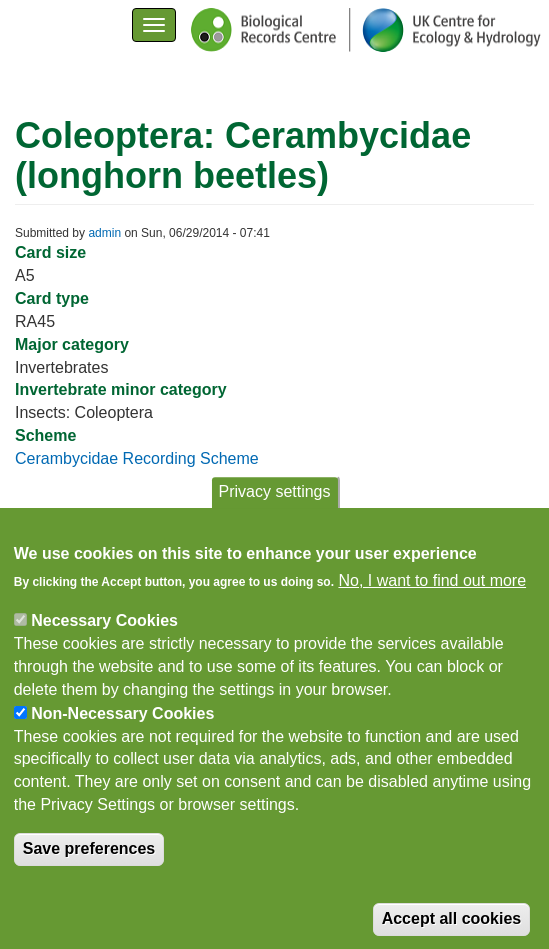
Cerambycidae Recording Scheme (137, 458)
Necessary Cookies (104, 636)
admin (104, 233)
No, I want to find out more (432, 596)
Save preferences (89, 864)
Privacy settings (274, 507)
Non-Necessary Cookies (122, 728)
